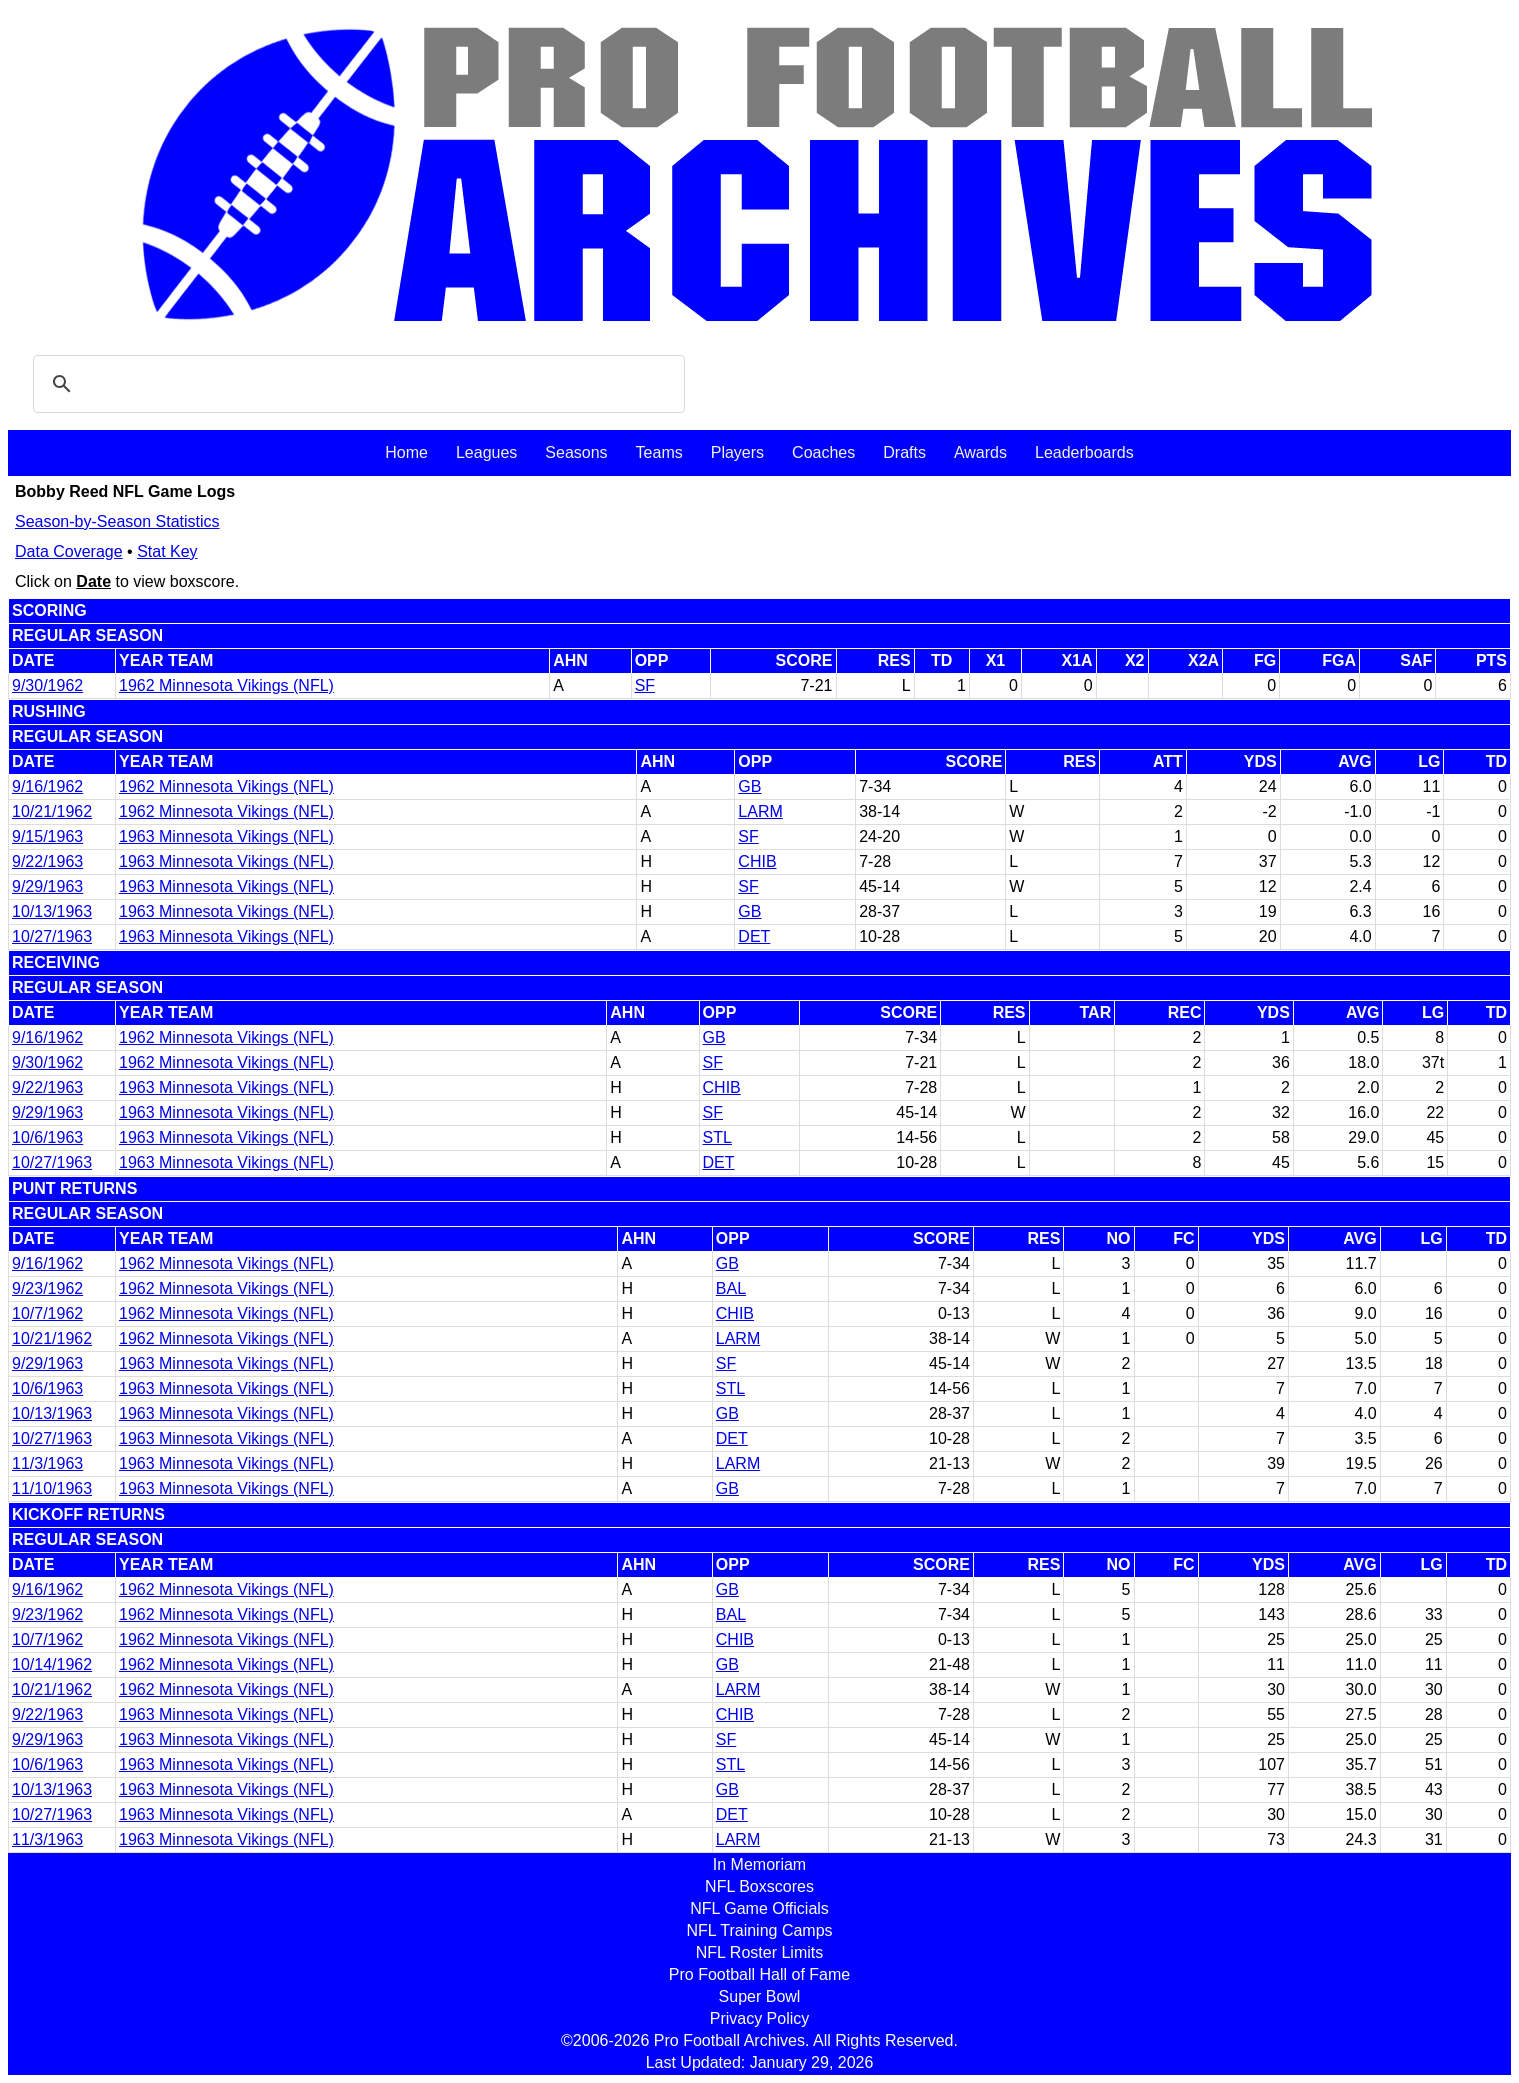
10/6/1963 (47, 1137)
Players (737, 452)
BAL (731, 1288)
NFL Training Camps (759, 1930)
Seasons (576, 452)
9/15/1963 (47, 836)
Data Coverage (69, 551)
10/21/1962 (52, 811)
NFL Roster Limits (759, 1952)
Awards (980, 452)
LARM (760, 811)
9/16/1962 (47, 786)
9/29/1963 (47, 886)
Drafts (904, 452)
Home (406, 452)
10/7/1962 (47, 1313)
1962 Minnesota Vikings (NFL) (226, 685)
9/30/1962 (47, 685)
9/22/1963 (47, 861)
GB (749, 786)
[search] (356, 384)
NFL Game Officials (759, 1908)
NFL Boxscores (759, 1886)
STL (717, 1137)
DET (754, 936)
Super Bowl (760, 1996)
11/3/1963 (47, 1463)
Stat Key (167, 551)
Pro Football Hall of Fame (759, 1974)
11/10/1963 (52, 1488)
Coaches (823, 452)
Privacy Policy (760, 2018)
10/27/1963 (52, 936)
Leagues (486, 452)
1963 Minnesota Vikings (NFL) (226, 836)
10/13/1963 (52, 911)
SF (645, 685)
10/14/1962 (52, 1664)
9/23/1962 (47, 1288)
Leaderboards (1084, 452)
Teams (659, 452)
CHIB (757, 861)
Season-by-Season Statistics (117, 521)
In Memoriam (759, 1864)
